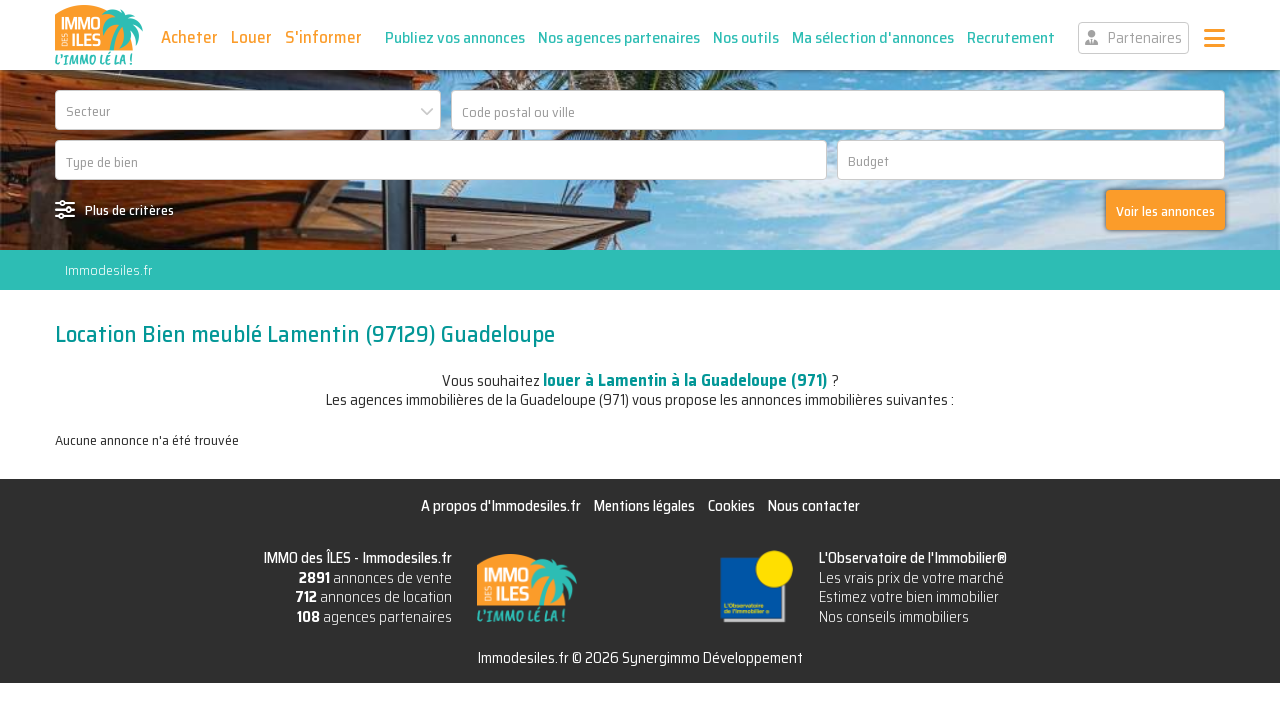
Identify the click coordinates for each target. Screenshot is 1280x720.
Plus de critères (129, 210)
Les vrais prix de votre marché (911, 578)
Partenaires (1145, 38)
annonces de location (373, 597)
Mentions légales (644, 506)
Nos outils (746, 37)
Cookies (731, 506)
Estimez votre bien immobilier (909, 597)
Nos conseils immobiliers (894, 617)
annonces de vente (375, 578)
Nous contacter (814, 506)
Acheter (189, 37)
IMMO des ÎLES (99, 35)
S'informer (323, 37)
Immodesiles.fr (108, 270)
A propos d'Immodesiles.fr (501, 506)
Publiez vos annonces (455, 37)
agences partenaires (374, 617)
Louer (251, 37)
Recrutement (1011, 37)
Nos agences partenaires (619, 37)
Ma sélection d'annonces (873, 37)
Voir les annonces (1165, 211)
